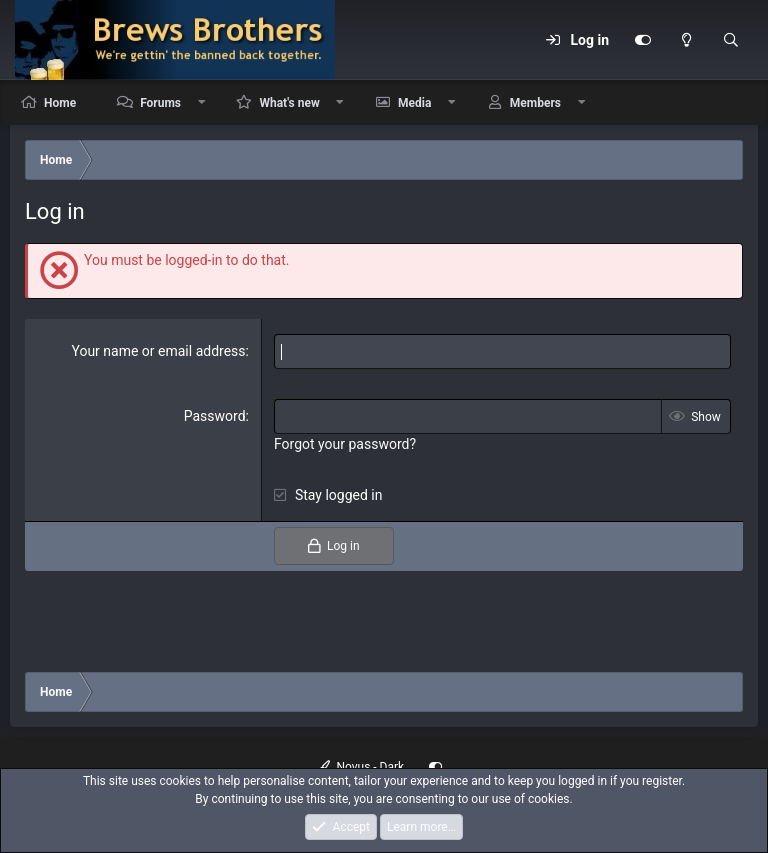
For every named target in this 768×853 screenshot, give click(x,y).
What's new (289, 103)
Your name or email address (158, 351)
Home (60, 103)
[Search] (731, 40)
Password (215, 416)
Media (414, 103)
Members (535, 103)
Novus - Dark (361, 767)
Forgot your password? (345, 444)
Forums (160, 103)
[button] (202, 102)
